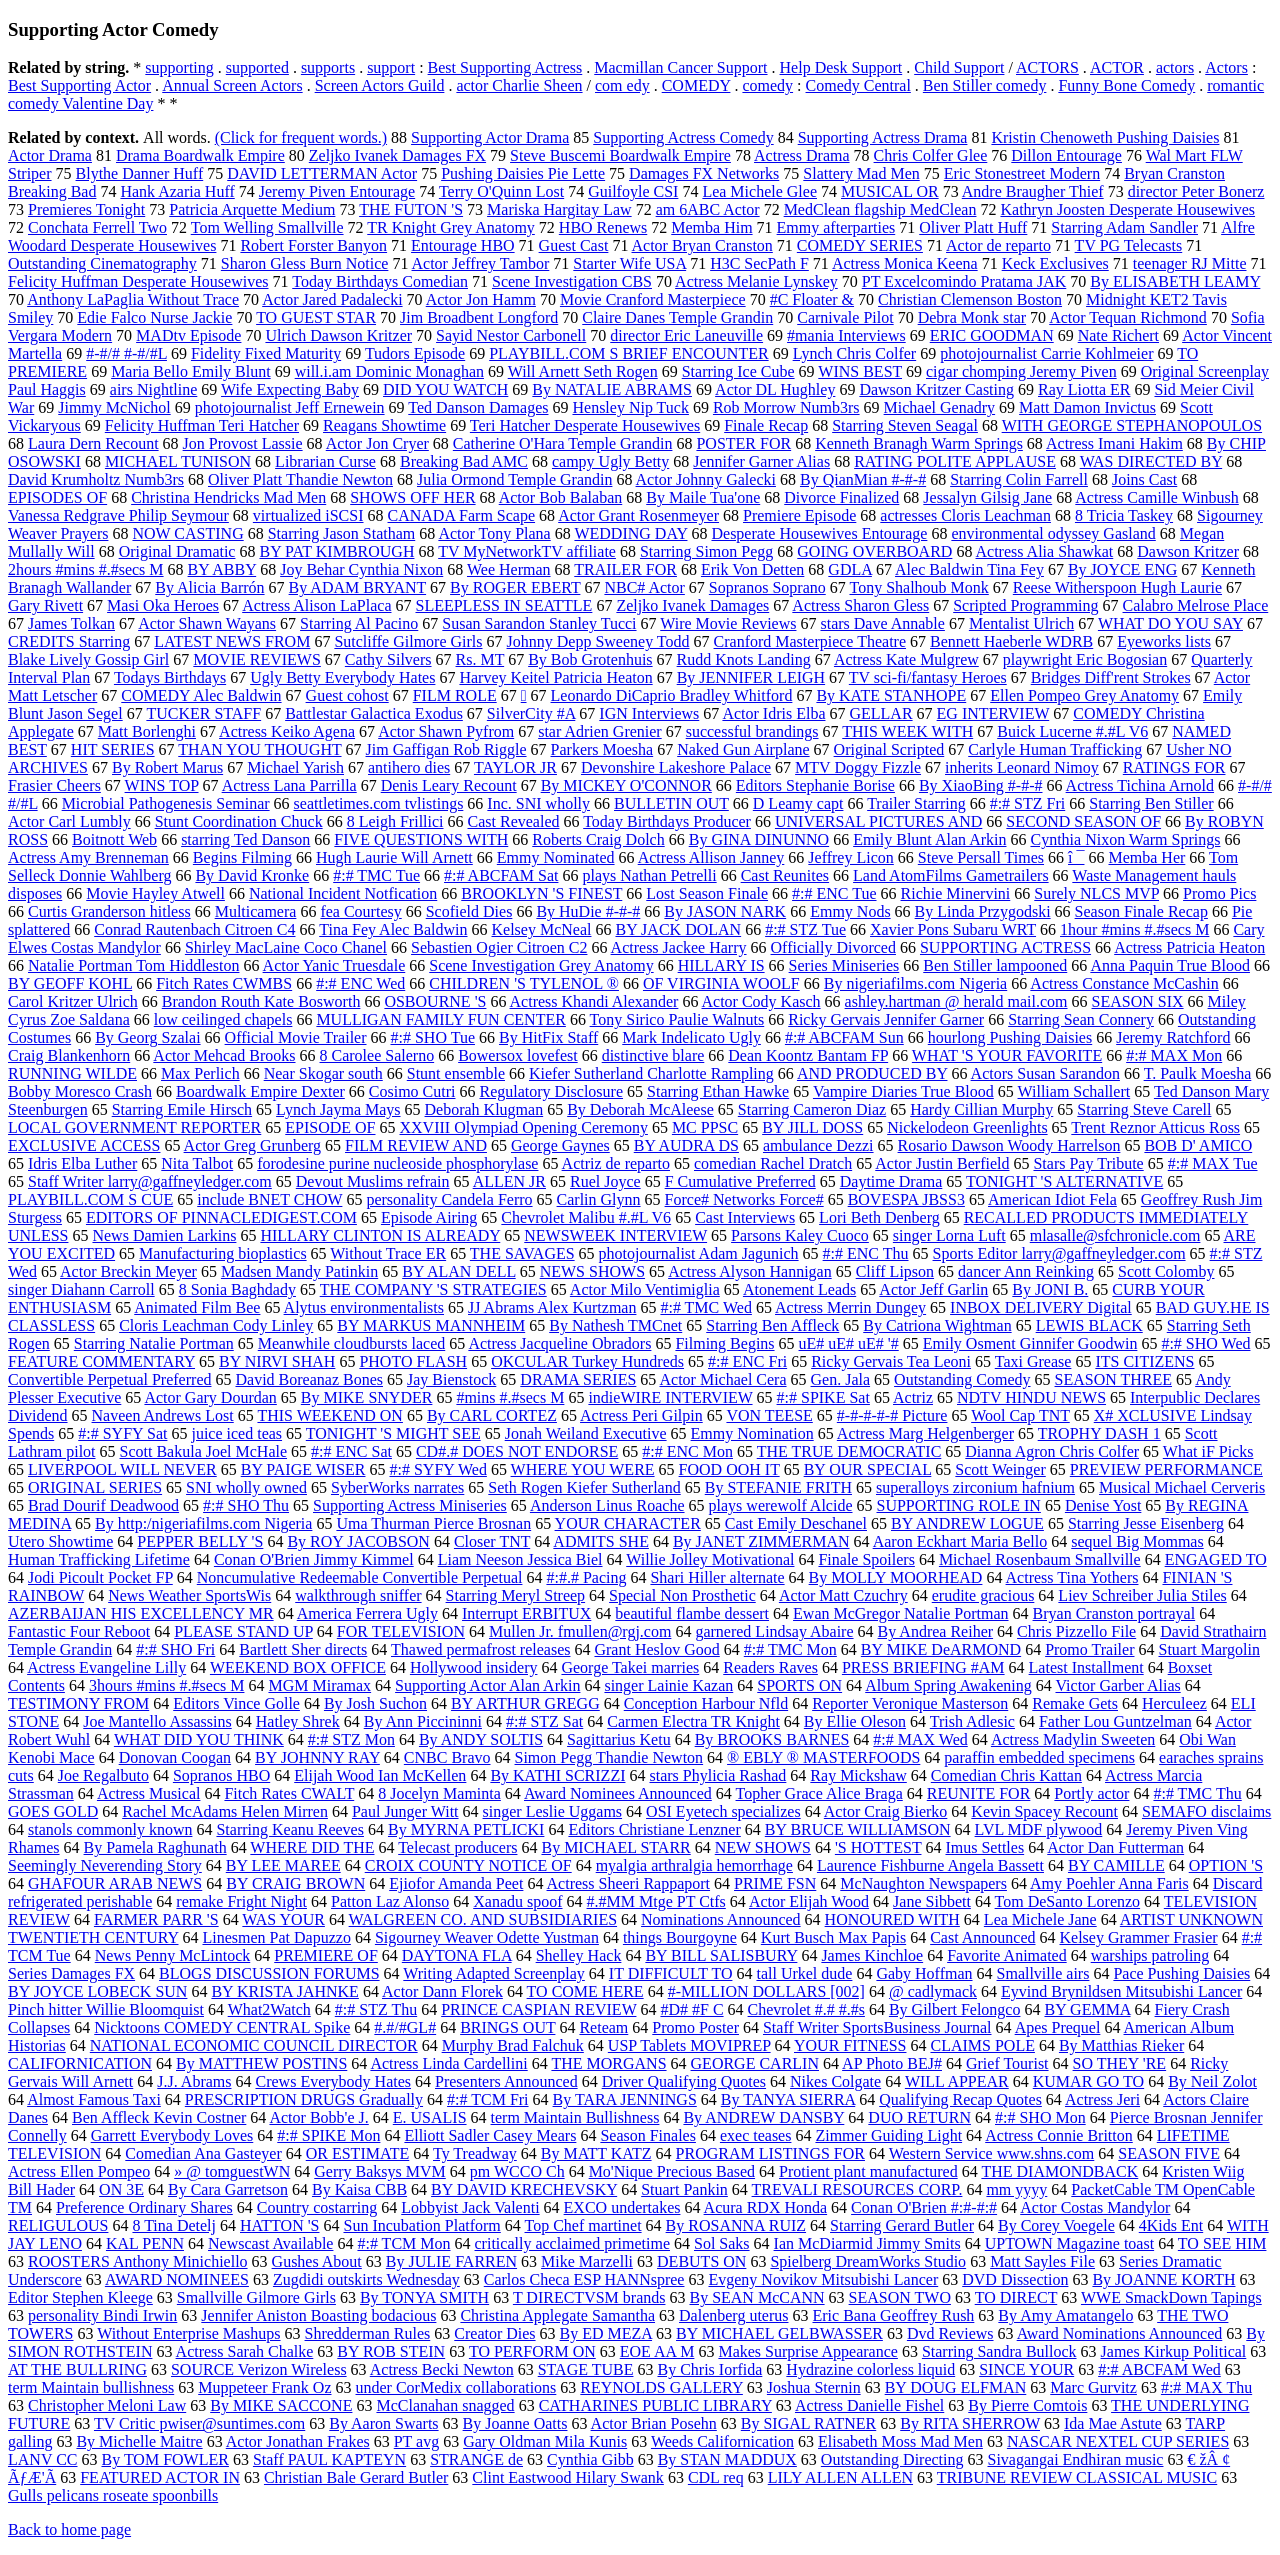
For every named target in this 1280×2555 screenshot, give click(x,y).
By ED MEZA (606, 2333)
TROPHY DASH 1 (1099, 1433)
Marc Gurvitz (1093, 2387)
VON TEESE (769, 1415)
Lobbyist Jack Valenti (470, 2207)
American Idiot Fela (1052, 1199)
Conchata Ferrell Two (97, 227)
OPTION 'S (1226, 1865)
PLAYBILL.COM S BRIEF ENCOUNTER (628, 353)
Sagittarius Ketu (619, 1739)
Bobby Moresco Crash (80, 1091)
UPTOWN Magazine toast (1069, 2243)
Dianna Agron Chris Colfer (1052, 1451)
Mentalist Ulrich (1021, 623)
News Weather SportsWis (189, 1595)
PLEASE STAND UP (243, 1631)
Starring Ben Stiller (1151, 803)
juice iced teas (236, 1433)
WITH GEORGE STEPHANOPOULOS (1132, 425)
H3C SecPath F (759, 263)
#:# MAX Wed (920, 1739)
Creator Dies (494, 2333)
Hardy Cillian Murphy (981, 1109)
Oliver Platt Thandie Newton (300, 479)
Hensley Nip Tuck (630, 407)
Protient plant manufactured (868, 2171)
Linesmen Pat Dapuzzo (276, 1937)
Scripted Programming (1025, 605)
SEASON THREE (1114, 1379)
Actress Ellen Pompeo (79, 2171)
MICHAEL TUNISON (178, 461)
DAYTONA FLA (457, 1955)
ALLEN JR (509, 1181)
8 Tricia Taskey (1124, 515)
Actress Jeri (1102, 2099)
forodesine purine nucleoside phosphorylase (397, 1163)
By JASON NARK (725, 911)
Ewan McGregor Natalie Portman (900, 1613)
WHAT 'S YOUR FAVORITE (1007, 1055)
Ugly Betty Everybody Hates (342, 677)
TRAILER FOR (625, 569)
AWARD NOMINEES (177, 2279)
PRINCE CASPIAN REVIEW (538, 2009)
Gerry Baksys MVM (380, 2171)
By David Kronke (252, 875)
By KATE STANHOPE (891, 695)
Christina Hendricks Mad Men (228, 497)
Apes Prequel (1058, 2027)
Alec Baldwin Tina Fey (969, 569)
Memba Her (1146, 857)
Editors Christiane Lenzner (654, 1829)
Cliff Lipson (895, 1271)
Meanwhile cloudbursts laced (352, 1343)
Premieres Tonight (86, 209)
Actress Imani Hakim (1114, 443)
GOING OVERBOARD (874, 551)
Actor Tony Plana (494, 533)
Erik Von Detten (752, 569)
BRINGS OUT (507, 2027)
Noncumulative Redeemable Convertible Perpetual (360, 1577)
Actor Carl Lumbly (69, 821)
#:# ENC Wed (360, 983)
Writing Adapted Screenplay (494, 1973)
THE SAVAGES (522, 1253)
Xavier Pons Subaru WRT (953, 929)
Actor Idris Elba (773, 713)
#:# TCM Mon (403, 2243)
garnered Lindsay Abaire (774, 1631)
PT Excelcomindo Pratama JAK (964, 281)
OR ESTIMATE (358, 2153)
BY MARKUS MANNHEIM (431, 1325)
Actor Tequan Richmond (1128, 317)
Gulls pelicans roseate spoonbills (113, 2495)
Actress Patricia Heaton (1189, 947)
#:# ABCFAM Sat (501, 875)
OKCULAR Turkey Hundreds (587, 1361)
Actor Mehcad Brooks (224, 1055)
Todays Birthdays (170, 677)
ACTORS (1047, 67)
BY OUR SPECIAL (868, 1469)
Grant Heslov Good (656, 1649)
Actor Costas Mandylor (1095, 2207)
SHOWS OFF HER (412, 497)
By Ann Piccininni (423, 1721)
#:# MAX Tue (1213, 1163)
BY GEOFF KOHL (70, 983)
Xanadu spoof (517, 1901)
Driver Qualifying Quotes (684, 2081)
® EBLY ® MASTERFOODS (823, 1757)
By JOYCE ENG (1122, 569)
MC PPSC (705, 1127)
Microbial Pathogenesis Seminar (166, 803)
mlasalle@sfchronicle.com (1115, 1235)
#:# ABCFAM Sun (844, 1037)
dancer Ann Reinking (1026, 1271)
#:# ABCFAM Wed (1159, 2369)
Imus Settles (984, 1847)
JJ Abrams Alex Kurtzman (552, 1307)
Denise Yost (1103, 1505)
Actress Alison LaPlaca (316, 605)
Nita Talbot (197, 1163)
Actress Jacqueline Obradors (559, 1343)
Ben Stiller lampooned (995, 965)
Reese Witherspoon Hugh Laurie (1117, 587)
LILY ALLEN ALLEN (840, 2477)
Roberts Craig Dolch (598, 839)
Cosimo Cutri (412, 1091)
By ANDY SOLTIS (481, 1739)
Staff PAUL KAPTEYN (329, 2459)
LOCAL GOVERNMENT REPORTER (134, 1127)
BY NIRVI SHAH (277, 1361)
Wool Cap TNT (1020, 1415)
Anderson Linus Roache (607, 1505)
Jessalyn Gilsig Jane (987, 497)
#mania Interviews (846, 335)
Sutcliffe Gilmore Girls (408, 641)
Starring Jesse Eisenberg (1146, 1523)
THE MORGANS (608, 2063)
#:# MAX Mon (1174, 1055)
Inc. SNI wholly (538, 803)
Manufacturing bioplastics (223, 1253)
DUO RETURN (919, 2117)
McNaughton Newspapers (923, 1883)
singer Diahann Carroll (81, 1289)
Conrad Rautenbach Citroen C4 (194, 929)
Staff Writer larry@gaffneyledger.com (150, 1181)
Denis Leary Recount (449, 785)
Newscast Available (270, 2243)
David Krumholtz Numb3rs (96, 479)
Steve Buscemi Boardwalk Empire (620, 155)
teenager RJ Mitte (1190, 263)
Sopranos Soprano (767, 587)
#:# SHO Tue (433, 1037)
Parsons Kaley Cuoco (800, 1235)
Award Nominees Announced (618, 1793)
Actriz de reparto (616, 1163)
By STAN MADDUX (727, 2459)
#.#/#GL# (405, 2027)
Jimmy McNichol (114, 407)
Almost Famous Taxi (94, 2099)
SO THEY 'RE (1120, 2063)
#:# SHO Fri (175, 1649)
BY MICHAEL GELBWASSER (779, 2333)
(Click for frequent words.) (301, 137)
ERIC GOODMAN (992, 335)
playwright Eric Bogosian (1085, 659)
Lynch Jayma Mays (338, 1109)
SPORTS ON (799, 1685)
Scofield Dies (469, 911)
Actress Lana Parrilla (289, 785)
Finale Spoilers (866, 1559)
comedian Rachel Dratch (773, 1163)
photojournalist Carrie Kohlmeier (1046, 353)
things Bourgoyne (680, 1937)
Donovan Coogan (175, 1757)
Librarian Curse (325, 461)
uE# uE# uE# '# (849, 1343)
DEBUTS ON (701, 2261)
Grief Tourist (1007, 2063)
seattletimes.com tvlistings (379, 803)
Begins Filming (242, 857)
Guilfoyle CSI (633, 191)
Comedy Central (858, 85)
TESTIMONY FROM (78, 1703)
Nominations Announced (721, 1919)
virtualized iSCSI (308, 515)
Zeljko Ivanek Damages (692, 605)
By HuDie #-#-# (588, 911)
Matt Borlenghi (147, 731)
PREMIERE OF (326, 1955)
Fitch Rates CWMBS (224, 983)
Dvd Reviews (950, 2333)
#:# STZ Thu (376, 2009)
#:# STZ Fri (1028, 803)
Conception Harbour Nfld (706, 1703)
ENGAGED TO (1216, 1559)
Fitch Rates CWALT (289, 1793)
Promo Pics (1219, 893)
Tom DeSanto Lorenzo (1068, 1901)
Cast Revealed (514, 821)
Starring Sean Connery (1081, 1019)
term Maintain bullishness (91, 2387)
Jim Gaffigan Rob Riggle (446, 749)
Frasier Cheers (54, 785)
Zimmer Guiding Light (888, 2135)
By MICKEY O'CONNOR (626, 785)
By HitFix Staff (548, 1037)
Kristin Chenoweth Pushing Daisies (1105, 137)
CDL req (716, 2477)
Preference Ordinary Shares (144, 2207)
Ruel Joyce (605, 1181)
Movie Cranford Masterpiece (653, 299)
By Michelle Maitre (139, 2441)
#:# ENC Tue (834, 893)
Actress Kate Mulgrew (906, 659)
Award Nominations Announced (1120, 2333)
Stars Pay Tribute (1088, 1163)
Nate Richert (1118, 335)
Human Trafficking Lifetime (99, 1559)
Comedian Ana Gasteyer (203, 2153)
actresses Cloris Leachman (965, 515)
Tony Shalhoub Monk (918, 587)
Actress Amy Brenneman (88, 857)
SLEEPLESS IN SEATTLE (503, 605)
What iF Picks (1208, 1451)
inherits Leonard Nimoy (1022, 767)
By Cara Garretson (228, 2189)
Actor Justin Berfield (942, 1163)
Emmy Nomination (752, 1433)
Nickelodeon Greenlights (967, 1127)
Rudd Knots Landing (744, 659)
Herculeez (1174, 1703)
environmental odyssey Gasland (1053, 533)
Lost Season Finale (707, 893)
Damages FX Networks (704, 173)
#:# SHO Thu (246, 1505)
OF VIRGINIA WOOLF (721, 983)
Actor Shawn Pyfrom (446, 731)
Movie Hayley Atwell (155, 893)
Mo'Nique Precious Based (672, 2171)
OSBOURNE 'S (435, 1001)
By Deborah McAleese (640, 1109)
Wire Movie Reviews (728, 623)
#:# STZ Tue (805, 929)
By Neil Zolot (1212, 2081)
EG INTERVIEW (993, 713)
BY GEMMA (1087, 2009)
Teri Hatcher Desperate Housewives (585, 425)
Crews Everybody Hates (334, 2081)
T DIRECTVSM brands (589, 2297)
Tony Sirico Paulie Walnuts (677, 1019)
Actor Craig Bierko (886, 1811)
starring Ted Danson (245, 839)
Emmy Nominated (556, 857)
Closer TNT (492, 1541)
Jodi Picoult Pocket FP (100, 1577)
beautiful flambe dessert (692, 1613)
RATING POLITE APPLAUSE (955, 461)
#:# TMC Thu (1197, 1793)
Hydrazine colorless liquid (870, 2369)
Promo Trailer (1089, 1649)
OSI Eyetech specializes (723, 1811)
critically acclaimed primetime (572, 2243)
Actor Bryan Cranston (702, 245)
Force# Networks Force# (744, 1199)
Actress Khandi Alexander (594, 1001)
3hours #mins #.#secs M (167, 1685)
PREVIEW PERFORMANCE (1166, 1469)
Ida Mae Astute (1113, 2423)
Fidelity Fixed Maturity (266, 353)
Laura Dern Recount (93, 443)
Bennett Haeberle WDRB (1011, 641)
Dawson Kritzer (1188, 551)
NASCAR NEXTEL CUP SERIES (1118, 2441)
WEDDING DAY (630, 533)
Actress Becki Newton (442, 2369)
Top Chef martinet (583, 2225)
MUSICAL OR (890, 191)
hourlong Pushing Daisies (1010, 1037)
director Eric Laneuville (686, 335)
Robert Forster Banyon (313, 245)
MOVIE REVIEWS (257, 659)
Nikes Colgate (835, 2081)
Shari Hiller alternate (717, 1577)
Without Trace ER (388, 1253)
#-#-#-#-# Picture (892, 1415)
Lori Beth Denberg (879, 1217)
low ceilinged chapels (223, 1019)
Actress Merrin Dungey (850, 1307)
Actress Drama (802, 155)
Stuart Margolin (1208, 1649)
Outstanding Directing (892, 2459)
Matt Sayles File (1042, 2261)
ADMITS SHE (601, 1541)
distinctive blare (653, 1055)
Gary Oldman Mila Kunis (545, 2441)
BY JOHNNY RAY (317, 1757)
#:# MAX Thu (1206, 2387)
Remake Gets (1075, 1703)
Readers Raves (770, 1667)
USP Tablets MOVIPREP (689, 2045)
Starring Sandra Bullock (999, 2351)
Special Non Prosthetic (682, 1595)
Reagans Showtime (384, 425)
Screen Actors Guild (380, 85)
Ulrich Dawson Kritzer (338, 335)
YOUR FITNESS (850, 2045)
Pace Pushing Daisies (1181, 1973)
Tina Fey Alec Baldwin (393, 929)
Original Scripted (889, 749)
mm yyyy (1016, 2189)
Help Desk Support (841, 67)
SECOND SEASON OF (1083, 821)
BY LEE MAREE (283, 1865)
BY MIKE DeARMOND (941, 1649)
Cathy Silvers (388, 659)
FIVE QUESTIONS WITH (421, 839)
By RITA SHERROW (970, 2423)
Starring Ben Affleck (772, 1325)
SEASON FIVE (1169, 2153)
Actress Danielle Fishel (869, 2405)
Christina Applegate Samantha (557, 2315)
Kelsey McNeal (542, 929)
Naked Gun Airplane (743, 749)
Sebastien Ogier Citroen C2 (499, 947)
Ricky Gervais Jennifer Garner (886, 1019)
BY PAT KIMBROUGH (336, 551)
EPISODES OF (57, 497)
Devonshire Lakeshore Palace (676, 767)
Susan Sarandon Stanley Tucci (539, 623)
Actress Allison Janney (711, 857)
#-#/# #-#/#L (126, 353)
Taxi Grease (1033, 1361)
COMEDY (696, 85)
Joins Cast (1144, 479)
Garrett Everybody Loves (172, 2135)
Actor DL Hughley (775, 389)
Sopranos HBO (221, 1775)
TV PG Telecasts (1129, 245)
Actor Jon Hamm (481, 299)
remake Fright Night (241, 1901)
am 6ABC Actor (708, 209)
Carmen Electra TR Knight (693, 1721)
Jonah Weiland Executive (586, 1433)
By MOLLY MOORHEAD (896, 1577)
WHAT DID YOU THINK (199, 1739)
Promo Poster (695, 2027)
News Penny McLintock (173, 1955)
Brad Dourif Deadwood (103, 1505)
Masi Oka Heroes (163, 605)
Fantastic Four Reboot (79, 1631)
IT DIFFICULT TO (671, 1973)
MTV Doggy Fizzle (858, 767)
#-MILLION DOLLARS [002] (766, 1991)
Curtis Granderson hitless (109, 911)
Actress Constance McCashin (1124, 983)
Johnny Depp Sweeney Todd (598, 641)
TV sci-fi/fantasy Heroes (928, 677)
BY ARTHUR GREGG (525, 1703)
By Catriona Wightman (937, 1325)
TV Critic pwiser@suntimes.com (199, 2423)
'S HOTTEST (878, 1847)
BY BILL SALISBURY (721, 1955)
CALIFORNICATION (80, 2063)
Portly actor (1091, 1793)
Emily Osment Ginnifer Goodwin (1030, 1343)
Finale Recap (766, 425)
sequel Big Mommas (1137, 1541)
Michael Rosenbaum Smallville (1040, 1559)
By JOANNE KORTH (1163, 2279)
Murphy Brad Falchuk (513, 2045)
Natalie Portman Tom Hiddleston (133, 965)
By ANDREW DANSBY (763, 2117)
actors (1175, 67)
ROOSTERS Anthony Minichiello (138, 2261)
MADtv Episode (188, 335)
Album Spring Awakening (948, 1685)
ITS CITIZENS (1144, 1361)
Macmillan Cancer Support (680, 67)
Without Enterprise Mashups (188, 2333)
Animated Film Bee (197, 1307)
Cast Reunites (785, 875)
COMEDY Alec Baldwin (201, 695)
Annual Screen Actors (232, 85)
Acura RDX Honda (766, 2207)
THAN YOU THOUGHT (259, 749)
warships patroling (1150, 1955)
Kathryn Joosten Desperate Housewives (1127, 209)
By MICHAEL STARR (615, 1847)
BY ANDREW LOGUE (967, 1523)
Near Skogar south (323, 1073)
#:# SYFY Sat (122, 1433)
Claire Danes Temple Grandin (677, 317)
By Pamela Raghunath (155, 1847)
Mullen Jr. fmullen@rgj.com (580, 1631)
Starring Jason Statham (342, 533)
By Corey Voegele (1056, 2225)
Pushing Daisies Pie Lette (523, 173)
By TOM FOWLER (165, 2459)
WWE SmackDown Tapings (1171, 2297)
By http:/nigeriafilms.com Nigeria (203, 1523)
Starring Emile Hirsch (182, 1109)
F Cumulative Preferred (740, 1181)
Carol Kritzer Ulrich (73, 1001)
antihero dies (409, 767)
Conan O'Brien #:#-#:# (924, 2207)
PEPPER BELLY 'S (200, 1541)
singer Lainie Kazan (668, 1685)
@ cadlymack (933, 1991)
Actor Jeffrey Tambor (481, 263)
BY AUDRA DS (686, 1145)
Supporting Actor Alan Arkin (487, 1685)
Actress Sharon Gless (860, 605)
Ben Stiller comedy (985, 85)
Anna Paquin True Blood (1170, 965)
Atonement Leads (799, 1289)
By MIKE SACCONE (281, 2405)
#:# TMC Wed (705, 1307)
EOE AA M (657, 2351)
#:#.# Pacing (586, 1577)
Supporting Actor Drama (490, 137)
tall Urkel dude (804, 1973)
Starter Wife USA (629, 263)
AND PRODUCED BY (872, 1073)
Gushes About (317, 2261)
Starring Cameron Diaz (812, 1109)
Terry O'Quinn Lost (501, 191)
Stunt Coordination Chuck (239, 821)
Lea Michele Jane (1040, 1919)
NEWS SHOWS (592, 1271)
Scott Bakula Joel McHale (204, 1451)
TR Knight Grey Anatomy (451, 227)
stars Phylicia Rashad (717, 1775)
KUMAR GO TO (1088, 2081)
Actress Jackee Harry (679, 947)
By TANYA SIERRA (788, 2099)
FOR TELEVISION (401, 1631)
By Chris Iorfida (709, 2369)
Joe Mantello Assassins (157, 1721)
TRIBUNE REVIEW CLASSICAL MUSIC (1077, 2477)
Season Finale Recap (1141, 911)
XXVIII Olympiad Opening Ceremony (524, 1127)
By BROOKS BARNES (772, 1739)
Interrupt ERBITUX (526, 1613)
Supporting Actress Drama (883, 137)
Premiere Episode (799, 515)
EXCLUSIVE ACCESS (84, 1145)
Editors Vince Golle (236, 1703)
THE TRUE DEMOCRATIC (849, 1451)
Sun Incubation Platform (421, 2225)
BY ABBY (222, 569)
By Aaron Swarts (383, 2423)
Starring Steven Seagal (905, 425)
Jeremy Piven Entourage (337, 191)
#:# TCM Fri (488, 2099)
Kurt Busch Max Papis (833, 1937)
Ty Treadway (475, 2153)
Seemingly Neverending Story (105, 1865)
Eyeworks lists (1164, 641)
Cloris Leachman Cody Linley (216, 1325)
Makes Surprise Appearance (808, 2351)
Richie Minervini (956, 893)
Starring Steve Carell (1144, 1109)
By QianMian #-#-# (863, 479)
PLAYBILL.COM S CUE (90, 1199)
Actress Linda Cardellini (448, 2063)
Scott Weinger (1000, 1469)
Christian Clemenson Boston (970, 299)
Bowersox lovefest (518, 1055)
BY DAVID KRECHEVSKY (524, 2189)
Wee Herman (509, 569)
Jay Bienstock (451, 1379)
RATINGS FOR (1174, 767)
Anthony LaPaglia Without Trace (133, 299)
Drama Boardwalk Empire (200, 155)
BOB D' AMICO (1198, 1145)
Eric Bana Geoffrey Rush (893, 2315)
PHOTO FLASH (413, 1361)
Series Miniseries (844, 965)
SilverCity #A (531, 713)
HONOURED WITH (892, 1919)
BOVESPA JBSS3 (906, 1199)
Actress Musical (149, 1793)
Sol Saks (722, 2243)
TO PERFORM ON (532, 2351)
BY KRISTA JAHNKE (284, 1991)
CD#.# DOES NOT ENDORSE (517, 1451)
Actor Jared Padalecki (332, 299)
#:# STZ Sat (544, 1721)
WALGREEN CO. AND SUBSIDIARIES (483, 1919)
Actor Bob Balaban (561, 497)
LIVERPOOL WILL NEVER (122, 1469)
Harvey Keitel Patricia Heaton (555, 677)
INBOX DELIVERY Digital (1041, 1307)
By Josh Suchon (375, 1703)
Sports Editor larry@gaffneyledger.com (1059, 1253)
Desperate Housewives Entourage (819, 533)
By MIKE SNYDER (367, 1397)
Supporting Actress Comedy (683, 137)
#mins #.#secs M (510, 1397)
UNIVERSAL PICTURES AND (878, 821)
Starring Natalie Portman (154, 1343)
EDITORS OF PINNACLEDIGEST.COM (221, 1217)
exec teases (756, 2135)
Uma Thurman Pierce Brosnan (433, 1523)
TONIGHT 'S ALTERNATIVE (1064, 1181)
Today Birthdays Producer (667, 821)
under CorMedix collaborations (456, 2387)
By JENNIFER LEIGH (751, 677)
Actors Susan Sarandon (1045, 1073)
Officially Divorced (833, 947)
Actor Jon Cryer (377, 443)
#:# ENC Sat (351, 1451)
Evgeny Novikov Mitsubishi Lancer (823, 2279)
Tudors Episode (415, 353)
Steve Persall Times (981, 857)
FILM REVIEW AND (416, 1145)
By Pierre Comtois (1027, 2405)
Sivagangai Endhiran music (1076, 2459)
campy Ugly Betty (610, 461)
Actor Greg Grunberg (252, 1145)
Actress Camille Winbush (1156, 497)
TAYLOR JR (515, 767)
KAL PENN (145, 2243)
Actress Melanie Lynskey (756, 281)
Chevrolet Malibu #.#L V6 (586, 1217)
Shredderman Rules (368, 2333)
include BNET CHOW (269, 1199)
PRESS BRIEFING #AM (923, 1667)
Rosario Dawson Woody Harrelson (1009, 1145)
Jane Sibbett (932, 1901)
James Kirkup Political (1174, 2351)
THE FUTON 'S (411, 209)
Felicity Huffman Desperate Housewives (138, 281)
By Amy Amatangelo (1065, 2315)
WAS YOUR (283, 1919)
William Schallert (1074, 1091)
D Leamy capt (798, 803)
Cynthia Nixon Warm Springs (1125, 839)
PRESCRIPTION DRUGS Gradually (304, 2099)
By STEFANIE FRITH (778, 1487)
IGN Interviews (649, 713)
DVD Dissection (1015, 2279)
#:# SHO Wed (1205, 1343)
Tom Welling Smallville (267, 227)
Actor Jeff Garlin (933, 1289)
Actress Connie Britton (1059, 2135)
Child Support (959, 67)
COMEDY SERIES (860, 245)
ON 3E (121, 2189)
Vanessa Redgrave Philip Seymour (118, 515)
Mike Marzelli (587, 2261)
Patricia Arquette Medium (252, 209)
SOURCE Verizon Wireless (259, 2369)
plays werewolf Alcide (781, 1505)
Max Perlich (200, 1073)
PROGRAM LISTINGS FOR (770, 2153)
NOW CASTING (187, 533)
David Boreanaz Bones (309, 1379)
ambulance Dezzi (818, 1145)
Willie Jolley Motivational (710, 1559)
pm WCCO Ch (517, 2171)
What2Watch (269, 2009)
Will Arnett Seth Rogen (583, 371)
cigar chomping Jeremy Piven (1021, 371)
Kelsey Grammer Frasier (1138, 1937)
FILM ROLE (455, 695)
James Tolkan (71, 623)
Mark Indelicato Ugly (691, 1037)
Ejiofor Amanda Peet (456, 1883)
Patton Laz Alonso (390, 1901)
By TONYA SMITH (424, 2297)
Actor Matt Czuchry (843, 1595)
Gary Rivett (45, 605)
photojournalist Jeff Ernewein (290, 407)
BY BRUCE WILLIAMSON (858, 1829)
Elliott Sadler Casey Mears (490, 2135)
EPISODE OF (330, 1127)
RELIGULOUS (58, 2225)
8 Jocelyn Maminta (439, 1793)
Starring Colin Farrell (1019, 479)
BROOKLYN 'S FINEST (541, 893)
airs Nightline (154, 389)
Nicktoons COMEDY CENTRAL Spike (222, 2027)
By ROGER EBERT (515, 587)
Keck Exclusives (1055, 263)
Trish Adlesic (972, 1721)
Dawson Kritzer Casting (936, 389)
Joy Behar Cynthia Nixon (361, 569)
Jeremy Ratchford (1173, 1037)
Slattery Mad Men (861, 173)
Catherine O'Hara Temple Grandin (563, 443)
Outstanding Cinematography (102, 263)
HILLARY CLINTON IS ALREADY (380, 1235)
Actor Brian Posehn (654, 2423)
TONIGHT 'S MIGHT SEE (393, 1433)
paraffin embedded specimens (1039, 1757)
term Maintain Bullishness (575, 2117)
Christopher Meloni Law (107, 2405)
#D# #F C (691, 2009)
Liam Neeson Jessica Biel (520, 1559)
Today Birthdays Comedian (380, 281)
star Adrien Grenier (600, 731)
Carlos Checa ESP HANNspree (584, 2279)
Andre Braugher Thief (1033, 191)
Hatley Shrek (298, 1721)
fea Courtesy (360, 911)
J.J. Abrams (194, 2081)
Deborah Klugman (484, 1109)
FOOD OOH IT (729, 1469)
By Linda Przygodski (983, 911)
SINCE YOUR (1026, 2369)
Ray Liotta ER (1084, 389)
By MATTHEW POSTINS (261, 2063)
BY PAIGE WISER (303, 1469)
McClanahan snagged (445, 2405)
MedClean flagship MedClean (880, 209)
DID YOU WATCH (445, 389)
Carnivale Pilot (845, 317)
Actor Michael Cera (722, 1379)
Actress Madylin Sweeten (1073, 1739)
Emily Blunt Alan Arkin (929, 839)
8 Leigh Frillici (395, 821)
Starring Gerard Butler (902, 2225)
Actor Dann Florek (442, 1991)
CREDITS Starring (69, 641)
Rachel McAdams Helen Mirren (225, 1811)
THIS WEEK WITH (907, 731)
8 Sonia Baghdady (237, 1289)
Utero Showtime (60, 1541)
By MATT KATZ (596, 2153)
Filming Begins (724, 1343)
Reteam (603, 2027)
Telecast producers (457, 1847)
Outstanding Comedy (962, 1379)
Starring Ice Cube (738, 371)
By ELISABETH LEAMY (1175, 281)
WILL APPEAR (957, 2081)
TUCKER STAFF (203, 713)
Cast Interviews (745, 1217)
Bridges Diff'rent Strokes (1111, 677)
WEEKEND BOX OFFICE (298, 1667)
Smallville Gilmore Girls (256, 2297)
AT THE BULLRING (77, 2369)
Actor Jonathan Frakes (298, 2441)
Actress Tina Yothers (1072, 1577)
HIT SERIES (113, 749)
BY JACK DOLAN (678, 929)
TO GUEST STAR (316, 317)
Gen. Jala (841, 1379)
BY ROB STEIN (391, 2351)
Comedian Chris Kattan (1006, 1775)
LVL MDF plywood (1039, 1829)
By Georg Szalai (147, 1037)
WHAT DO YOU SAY (1170, 623)
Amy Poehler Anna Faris (1109, 1883)
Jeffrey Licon (850, 857)
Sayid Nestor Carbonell (511, 335)
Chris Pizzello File (1076, 1631)
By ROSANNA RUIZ (736, 2225)
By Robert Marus (167, 767)
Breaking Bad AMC (464, 461)
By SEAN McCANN (756, 2297)
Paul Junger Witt (405, 1811)
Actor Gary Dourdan (210, 1397)
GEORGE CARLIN (755, 2063)
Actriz (913, 1397)
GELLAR (880, 713)
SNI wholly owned (246, 1487)
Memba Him (711, 227)
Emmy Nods (850, 911)
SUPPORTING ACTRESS (1005, 947)
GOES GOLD (53, 1811)
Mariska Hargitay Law (559, 209)
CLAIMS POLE (982, 2045)
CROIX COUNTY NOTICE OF (468, 1865)
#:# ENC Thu (866, 1253)
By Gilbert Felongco (955, 2009)
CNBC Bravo (447, 1757)
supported (257, 67)
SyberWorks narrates (397, 1487)
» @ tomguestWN (232, 2171)
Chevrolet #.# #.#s (806, 2009)
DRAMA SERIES (578, 1379)
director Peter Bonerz (1196, 191)
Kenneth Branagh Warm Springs (919, 443)
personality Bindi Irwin (102, 2315)
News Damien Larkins (164, 1235)
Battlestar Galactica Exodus (374, 713)
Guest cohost (347, 695)
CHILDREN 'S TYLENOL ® (524, 983)
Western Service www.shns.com (992, 2153)
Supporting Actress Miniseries (410, 1505)
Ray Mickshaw (858, 1775)
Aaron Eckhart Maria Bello (960, 1541)
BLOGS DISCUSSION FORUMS (269, 1973)
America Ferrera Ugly (367, 1613)
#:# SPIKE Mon (328, 2135)
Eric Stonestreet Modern (1022, 173)
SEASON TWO (900, 2297)
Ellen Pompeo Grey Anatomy (1084, 695)
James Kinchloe (872, 1955)
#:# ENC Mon (687, 1451)
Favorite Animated (1007, 1955)
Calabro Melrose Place (1196, 605)
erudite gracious (983, 1595)
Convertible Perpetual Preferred (109, 1379)
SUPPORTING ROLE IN (959, 1505)
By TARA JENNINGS (625, 2099)
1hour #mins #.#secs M (1134, 929)
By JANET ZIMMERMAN (761, 1541)
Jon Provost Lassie (243, 443)
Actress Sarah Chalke (245, 2351)
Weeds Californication (722, 2441)
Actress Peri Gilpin (641, 1415)
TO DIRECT (1016, 2297)
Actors (1226, 67)
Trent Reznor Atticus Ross (1155, 1127)
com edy (622, 85)
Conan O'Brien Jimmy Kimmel (314, 1559)
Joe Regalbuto (103, 1775)
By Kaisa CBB (359, 2189)
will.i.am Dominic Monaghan (389, 371)
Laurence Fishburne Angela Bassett (930, 1865)
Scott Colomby (1166, 1271)
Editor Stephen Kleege (80, 2297)
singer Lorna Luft (949, 1235)
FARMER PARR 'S (156, 1919)
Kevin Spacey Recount (1044, 1811)
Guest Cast (574, 245)
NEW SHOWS (763, 1847)
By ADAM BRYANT (358, 587)
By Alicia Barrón (209, 587)
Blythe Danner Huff (140, 173)
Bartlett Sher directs (303, 1649)
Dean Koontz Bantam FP (808, 1055)
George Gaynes (560, 1145)
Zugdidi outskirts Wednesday (366, 2279)
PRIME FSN (775, 1883)
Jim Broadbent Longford (479, 317)
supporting (179, 67)
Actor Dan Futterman (1115, 1847)
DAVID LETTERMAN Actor (322, 173)
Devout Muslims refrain (373, 1181)
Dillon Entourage (1066, 155)
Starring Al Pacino (359, 623)
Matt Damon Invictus (1087, 407)
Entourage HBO (463, 245)
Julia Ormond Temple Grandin (514, 479)
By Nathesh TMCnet (615, 1325)
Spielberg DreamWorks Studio (868, 2261)
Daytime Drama (891, 1181)
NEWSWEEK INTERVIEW (615, 1235)
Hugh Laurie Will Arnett (394, 857)
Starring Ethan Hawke (718, 1091)
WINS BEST (860, 371)
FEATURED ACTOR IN (160, 2477)
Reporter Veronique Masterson (910, 1703)
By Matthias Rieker (1121, 2045)
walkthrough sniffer (358, 1595)
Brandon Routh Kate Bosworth (261, 1001)
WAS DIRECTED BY (1151, 461)
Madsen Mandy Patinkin (299, 1271)
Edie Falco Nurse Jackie (154, 317)
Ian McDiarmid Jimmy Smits (867, 2243)
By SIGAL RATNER (808, 2423)
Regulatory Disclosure (552, 1091)
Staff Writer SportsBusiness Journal (877, 2027)
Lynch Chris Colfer (855, 353)
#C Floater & (812, 299)
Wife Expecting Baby (290, 389)
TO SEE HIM (1222, 2243)
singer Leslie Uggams (553, 1811)
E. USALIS (430, 2117)
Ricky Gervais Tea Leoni (891, 1361)
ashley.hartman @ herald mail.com (956, 1001)
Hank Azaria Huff (177, 191)
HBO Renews (603, 227)
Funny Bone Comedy (1126, 85)
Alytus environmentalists (364, 1307)
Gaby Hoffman (924, 1973)
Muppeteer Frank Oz (264, 2387)
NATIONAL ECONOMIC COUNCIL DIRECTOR (254, 2045)
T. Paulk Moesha (1198, 1073)
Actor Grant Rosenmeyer (638, 515)
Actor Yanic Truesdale (334, 965)
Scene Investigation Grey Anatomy (541, 965)
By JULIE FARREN (451, 2261)
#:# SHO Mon (1040, 2117)
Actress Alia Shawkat (1045, 551)
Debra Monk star (972, 317)
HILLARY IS (721, 965)
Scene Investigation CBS (572, 281)
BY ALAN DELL (458, 1271)
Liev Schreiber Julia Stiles (1142, 1595)
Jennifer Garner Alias (761, 461)
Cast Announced (982, 1937)
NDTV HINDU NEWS (1031, 1397)
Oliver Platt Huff (973, 227)
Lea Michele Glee (759, 191)
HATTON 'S (279, 2225)
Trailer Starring (916, 803)
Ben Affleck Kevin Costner (159, 2117)
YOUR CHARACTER (628, 1523)
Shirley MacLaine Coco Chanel (286, 947)
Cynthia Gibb (590, 2459)
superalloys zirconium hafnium (975, 1487)
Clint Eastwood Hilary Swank (568, 2477)
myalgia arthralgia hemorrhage (694, 1865)
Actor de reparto (998, 245)
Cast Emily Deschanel (796, 1523)
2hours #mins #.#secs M (86, 569)
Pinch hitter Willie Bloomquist (106, 2009)
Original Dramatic (177, 551)
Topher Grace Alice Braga (819, 1793)
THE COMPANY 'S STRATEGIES (433, 1289)
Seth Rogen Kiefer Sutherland (584, 1487)
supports (328, 67)
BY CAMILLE (1116, 1865)
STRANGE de (476, 2459)
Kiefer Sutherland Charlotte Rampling (651, 1073)
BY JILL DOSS (812, 1127)
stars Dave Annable (882, 623)
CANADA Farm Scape (462, 515)
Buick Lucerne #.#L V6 (1072, 731)
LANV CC (43, 2459)
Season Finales (648, 2135)
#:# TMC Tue (376, 875)
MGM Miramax (319, 1685)
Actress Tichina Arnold (1140, 785)
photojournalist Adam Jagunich (699, 1253)
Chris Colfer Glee (931, 155)
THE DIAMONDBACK (1059, 2171)
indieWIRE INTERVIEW (670, 1397)
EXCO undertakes (622, 2207)
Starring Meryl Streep (516, 1595)
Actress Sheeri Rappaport (629, 1883)
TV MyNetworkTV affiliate (527, 551)
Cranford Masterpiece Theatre (810, 641)
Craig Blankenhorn (69, 1055)
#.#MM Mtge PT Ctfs (656, 1901)
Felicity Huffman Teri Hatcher (202, 425)
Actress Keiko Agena (287, 731)
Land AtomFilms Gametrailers (951, 875)
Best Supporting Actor (79, 85)
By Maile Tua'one (703, 497)
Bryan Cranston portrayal (1114, 1613)
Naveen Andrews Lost (163, 1415)
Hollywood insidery (474, 1667)
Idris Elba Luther (82, 1163)
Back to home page (69, 2529)
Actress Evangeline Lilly (106, 1667)
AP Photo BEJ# (892, 2063)
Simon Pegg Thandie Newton (609, 1757)
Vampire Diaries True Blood (903, 1091)
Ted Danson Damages (478, 407)
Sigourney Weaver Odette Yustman (487, 1937)
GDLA (850, 569)
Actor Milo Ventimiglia (645, 1289)
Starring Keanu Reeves (290, 1829)
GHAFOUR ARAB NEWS (115, 1883)
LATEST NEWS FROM (232, 641)
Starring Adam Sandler (1124, 227)
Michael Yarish (295, 767)
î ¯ (1076, 857)
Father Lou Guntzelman (1115, 1721)
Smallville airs (1043, 1973)
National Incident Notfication (343, 893)
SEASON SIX (1138, 1001)
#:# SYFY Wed (437, 1469)
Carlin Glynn (599, 1199)
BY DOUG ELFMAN (956, 2387)
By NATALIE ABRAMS (612, 389)
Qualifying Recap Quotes (960, 2099)
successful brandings (752, 731)
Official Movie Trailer (296, 1037)
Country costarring (317, 2207)
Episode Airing (429, 1217)
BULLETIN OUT (671, 803)
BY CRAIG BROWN (295, 1883)
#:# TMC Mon (790, 1649)
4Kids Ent (1171, 2225)
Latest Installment (1086, 1667)
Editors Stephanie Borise (815, 785)
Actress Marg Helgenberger (925, 1433)
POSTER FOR (743, 443)
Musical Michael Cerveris (1182, 1487)
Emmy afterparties (836, 227)
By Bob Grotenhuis (590, 659)
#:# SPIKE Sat (823, 1397)
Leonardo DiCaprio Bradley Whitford (672, 695)
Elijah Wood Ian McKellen (380, 1775)
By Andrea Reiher (936, 1631)
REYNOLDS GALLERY (661, 2387)
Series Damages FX (71, 1973)
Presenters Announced (506, 2081)
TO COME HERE (585, 1991)
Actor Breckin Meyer (128, 1271)
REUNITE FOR (979, 1793)
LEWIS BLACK (1089, 1325)
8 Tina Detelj (174, 2225)
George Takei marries (630, 1667)
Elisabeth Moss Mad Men (900, 2441)
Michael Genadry (940, 407)
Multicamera (256, 911)
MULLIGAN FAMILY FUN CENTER (441, 1019)
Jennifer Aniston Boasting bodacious (318, 2315)
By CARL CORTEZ (492, 1415)
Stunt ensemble (456, 1073)
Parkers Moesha (602, 749)
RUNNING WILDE (72, 1073)
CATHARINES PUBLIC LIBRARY (655, 2405)
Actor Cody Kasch (761, 1001)
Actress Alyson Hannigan (750, 1271)
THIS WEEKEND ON (329, 1415)
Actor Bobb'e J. (318, 2117)
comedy (767, 85)
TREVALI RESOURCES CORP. (857, 2189)
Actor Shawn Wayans (207, 623)
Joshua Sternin (814, 2387)
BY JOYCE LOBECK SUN (97, 1991)
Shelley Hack (579, 1955)
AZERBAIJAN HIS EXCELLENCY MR (141, 1613)
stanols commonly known (110, 1829)
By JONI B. (1050, 1289)
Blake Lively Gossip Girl (88, 659)
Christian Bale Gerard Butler (356, 2477)
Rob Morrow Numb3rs (786, 407)
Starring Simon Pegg (706, 551)
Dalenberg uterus (733, 2315)
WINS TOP (162, 785)
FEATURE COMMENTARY (101, 1361)
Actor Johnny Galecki (706, 479)
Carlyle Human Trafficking (1055, 749)
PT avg (416, 2441)
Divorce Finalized (841, 497)
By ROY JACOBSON (358, 1541)
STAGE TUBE (586, 2369)
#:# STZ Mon (351, 1739)
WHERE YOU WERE (583, 1469)
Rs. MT (480, 659)
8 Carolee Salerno (377, 1055)
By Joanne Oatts (515, 2423)
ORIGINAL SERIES (95, 1487)
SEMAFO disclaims (1206, 1811)
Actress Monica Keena (905, 263)
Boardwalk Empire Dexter (260, 1091)
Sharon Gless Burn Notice (305, 263)
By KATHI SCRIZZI (557, 1775)
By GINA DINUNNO (759, 839)
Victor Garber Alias (1117, 1685)
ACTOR (1117, 67)
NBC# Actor (644, 587)
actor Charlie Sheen (519, 85)
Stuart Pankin (684, 2189)
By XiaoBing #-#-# (981, 785)
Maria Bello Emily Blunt (191, 371)
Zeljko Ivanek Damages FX (397, 155)
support (391, 67)
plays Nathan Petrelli (649, 875)
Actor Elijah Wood (809, 1901)
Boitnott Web (114, 839)
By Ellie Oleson (855, 1721)
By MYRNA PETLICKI (466, 1829)
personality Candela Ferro (449, 1199)
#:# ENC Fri (747, 1361)
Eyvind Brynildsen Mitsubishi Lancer (1121, 1991)
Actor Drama (50, 155)
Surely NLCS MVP (1096, 893)
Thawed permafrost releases (480, 1649)
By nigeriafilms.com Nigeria (916, 983)
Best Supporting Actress (505, 67)
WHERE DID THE (312, 1847)
